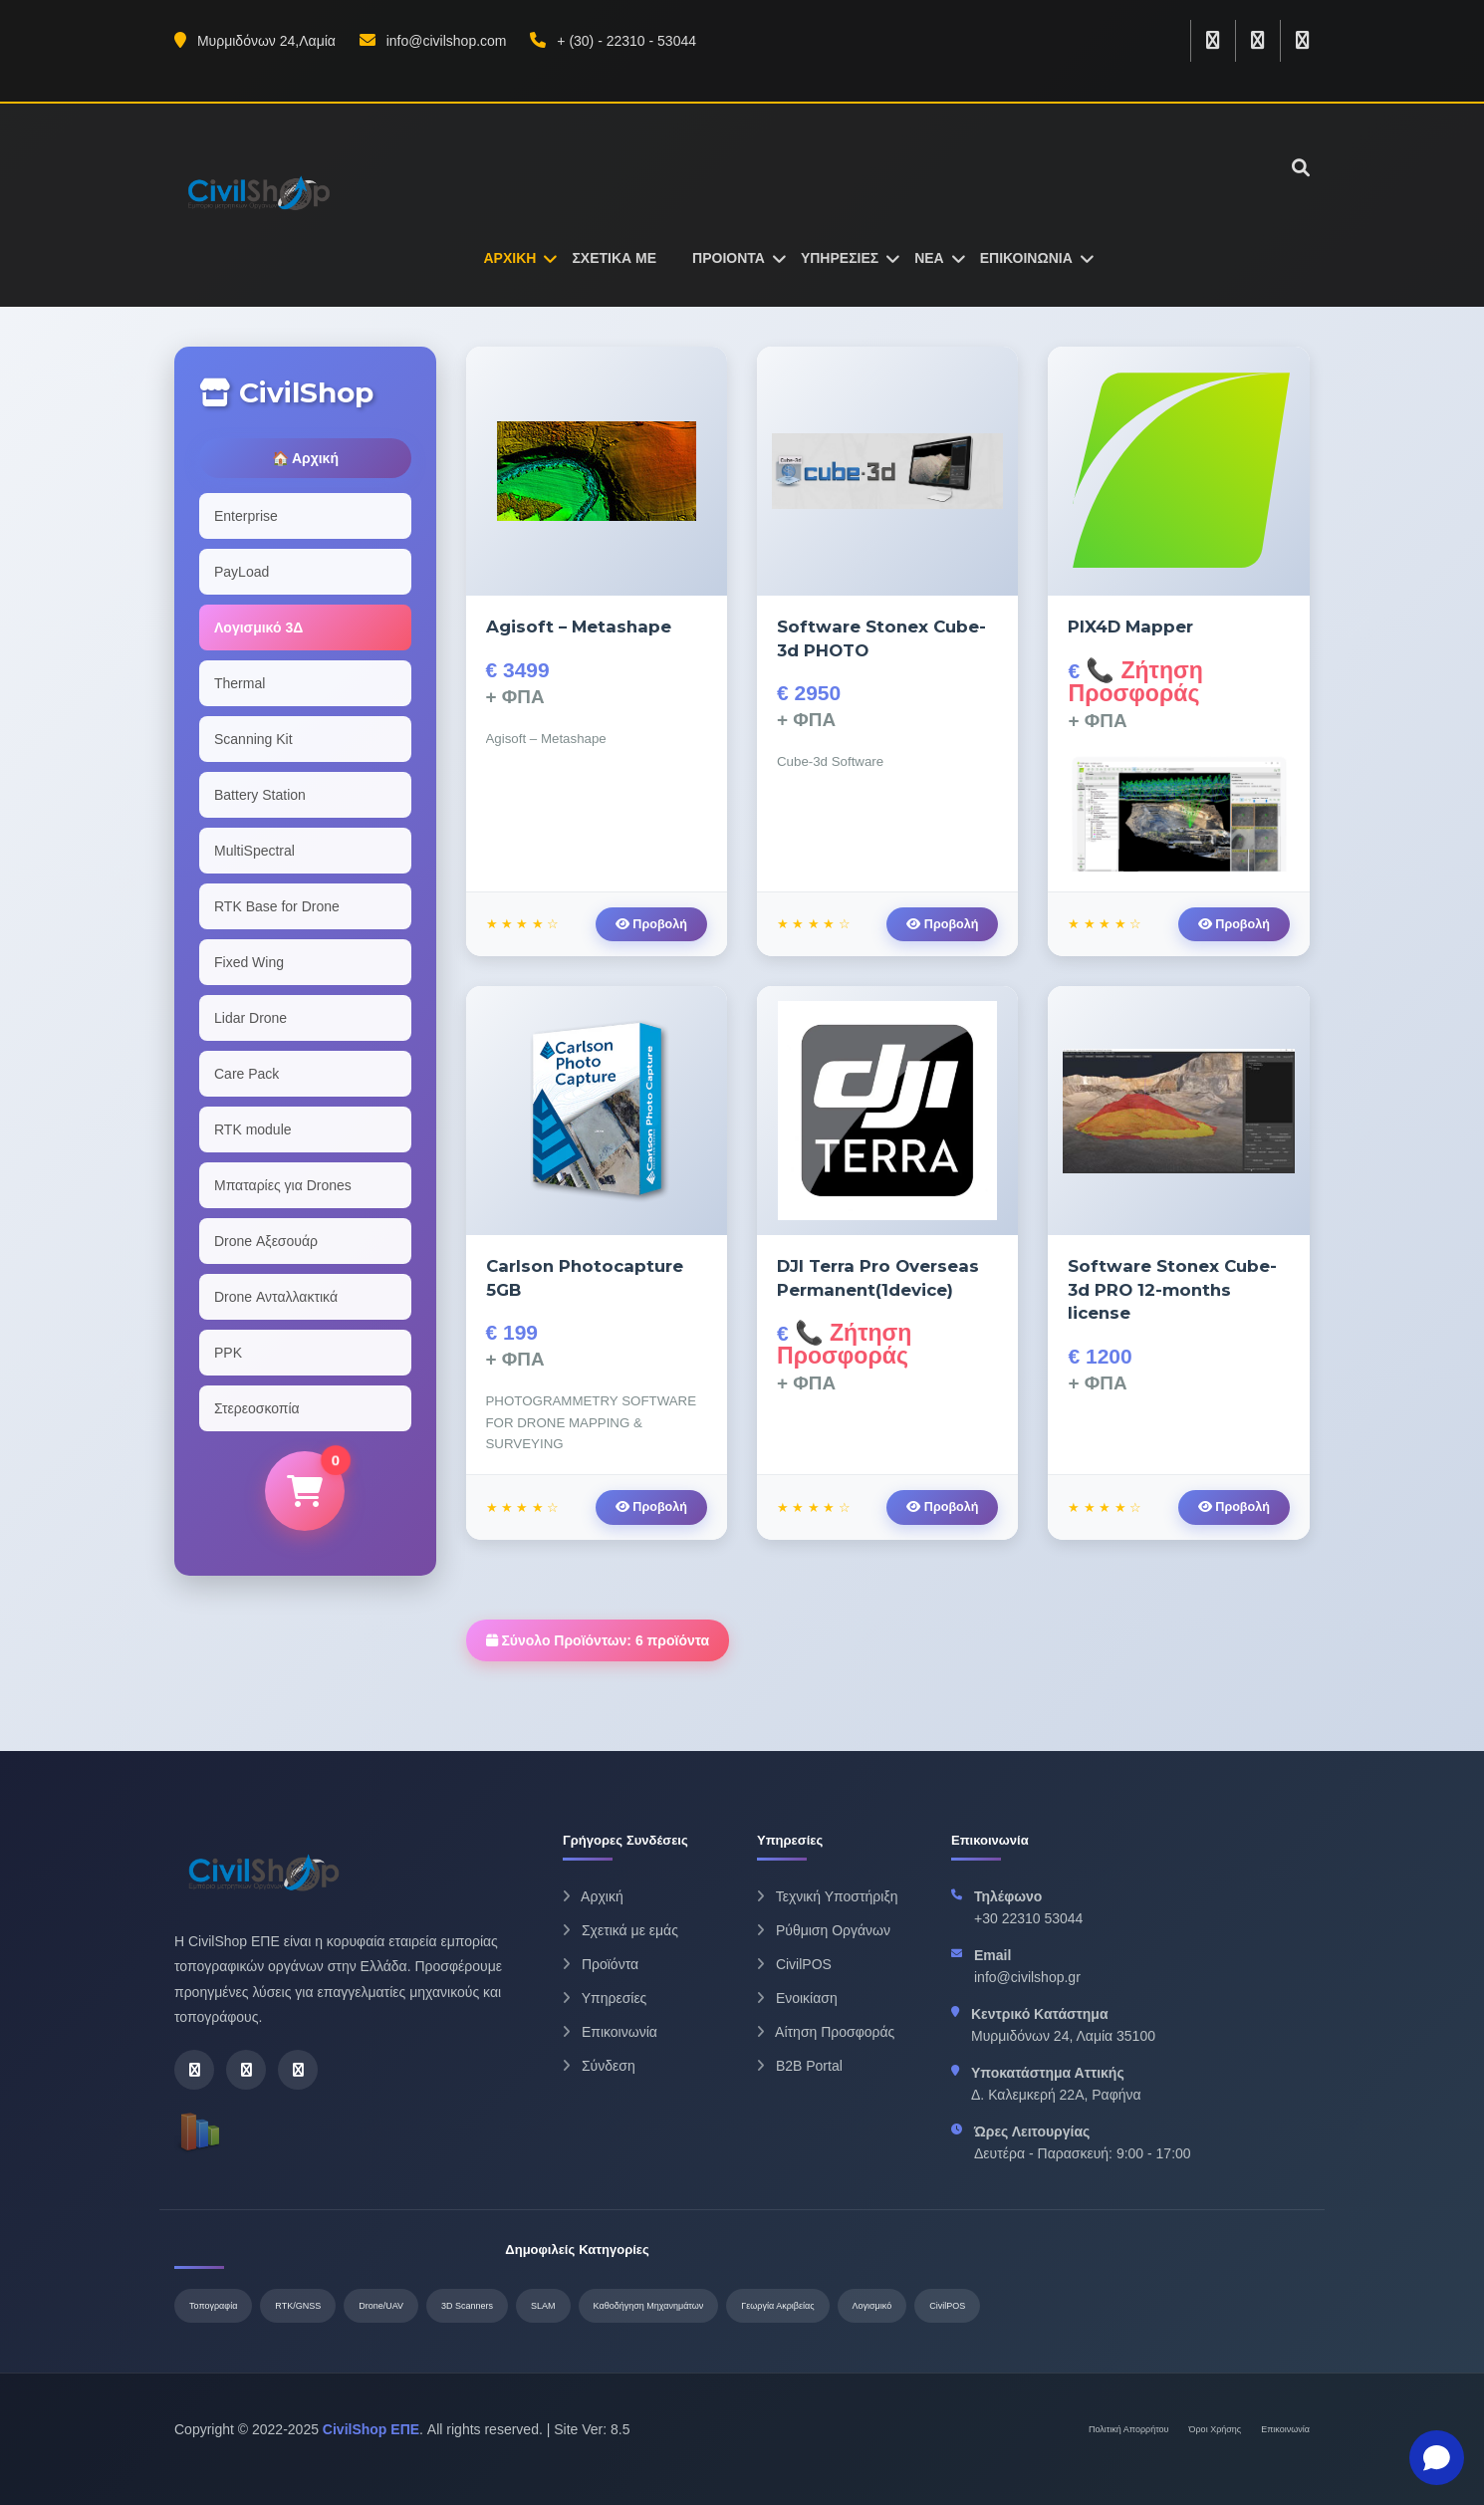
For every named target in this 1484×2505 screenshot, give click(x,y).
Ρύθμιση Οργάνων (823, 1930)
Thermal (239, 683)
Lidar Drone (250, 1018)
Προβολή (651, 924)
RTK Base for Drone (277, 906)
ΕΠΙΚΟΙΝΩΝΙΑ (1026, 258)
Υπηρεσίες (604, 1998)
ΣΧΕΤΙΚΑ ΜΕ (614, 258)
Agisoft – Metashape (578, 626)
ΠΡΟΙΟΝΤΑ (728, 258)
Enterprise (246, 516)
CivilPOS (794, 1964)
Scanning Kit (253, 739)
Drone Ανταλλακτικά (276, 1297)
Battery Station (260, 795)
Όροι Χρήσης (1215, 2429)
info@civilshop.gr (1027, 1977)
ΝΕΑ (929, 258)
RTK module (253, 1129)
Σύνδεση (599, 2066)
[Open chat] (1436, 2457)
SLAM (543, 2306)
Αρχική (593, 1896)
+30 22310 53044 (1028, 1918)
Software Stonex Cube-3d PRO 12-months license (1172, 1289)
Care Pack (246, 1074)
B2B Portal (800, 2066)
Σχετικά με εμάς (620, 1930)
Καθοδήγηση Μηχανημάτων (649, 2306)
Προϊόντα (600, 1964)
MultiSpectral (254, 851)
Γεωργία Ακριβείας (777, 2306)
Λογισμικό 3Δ (258, 627)
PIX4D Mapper (1130, 626)
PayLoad (241, 572)
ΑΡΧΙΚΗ (510, 258)
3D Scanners (467, 2306)
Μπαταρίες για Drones (283, 1185)
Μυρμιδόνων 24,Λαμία (255, 40)
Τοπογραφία (213, 2306)
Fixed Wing (249, 962)
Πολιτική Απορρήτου (1129, 2429)
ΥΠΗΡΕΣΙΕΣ (839, 258)
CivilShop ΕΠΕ (371, 2429)
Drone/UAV (381, 2306)
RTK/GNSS (298, 2306)
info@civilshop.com (433, 40)
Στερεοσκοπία (257, 1408)
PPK (228, 1353)
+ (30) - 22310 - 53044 (613, 40)
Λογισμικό (872, 2306)
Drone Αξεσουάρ (266, 1241)
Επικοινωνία (610, 2032)
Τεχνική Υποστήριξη (827, 1896)
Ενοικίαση (797, 1998)
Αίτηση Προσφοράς (825, 2032)
